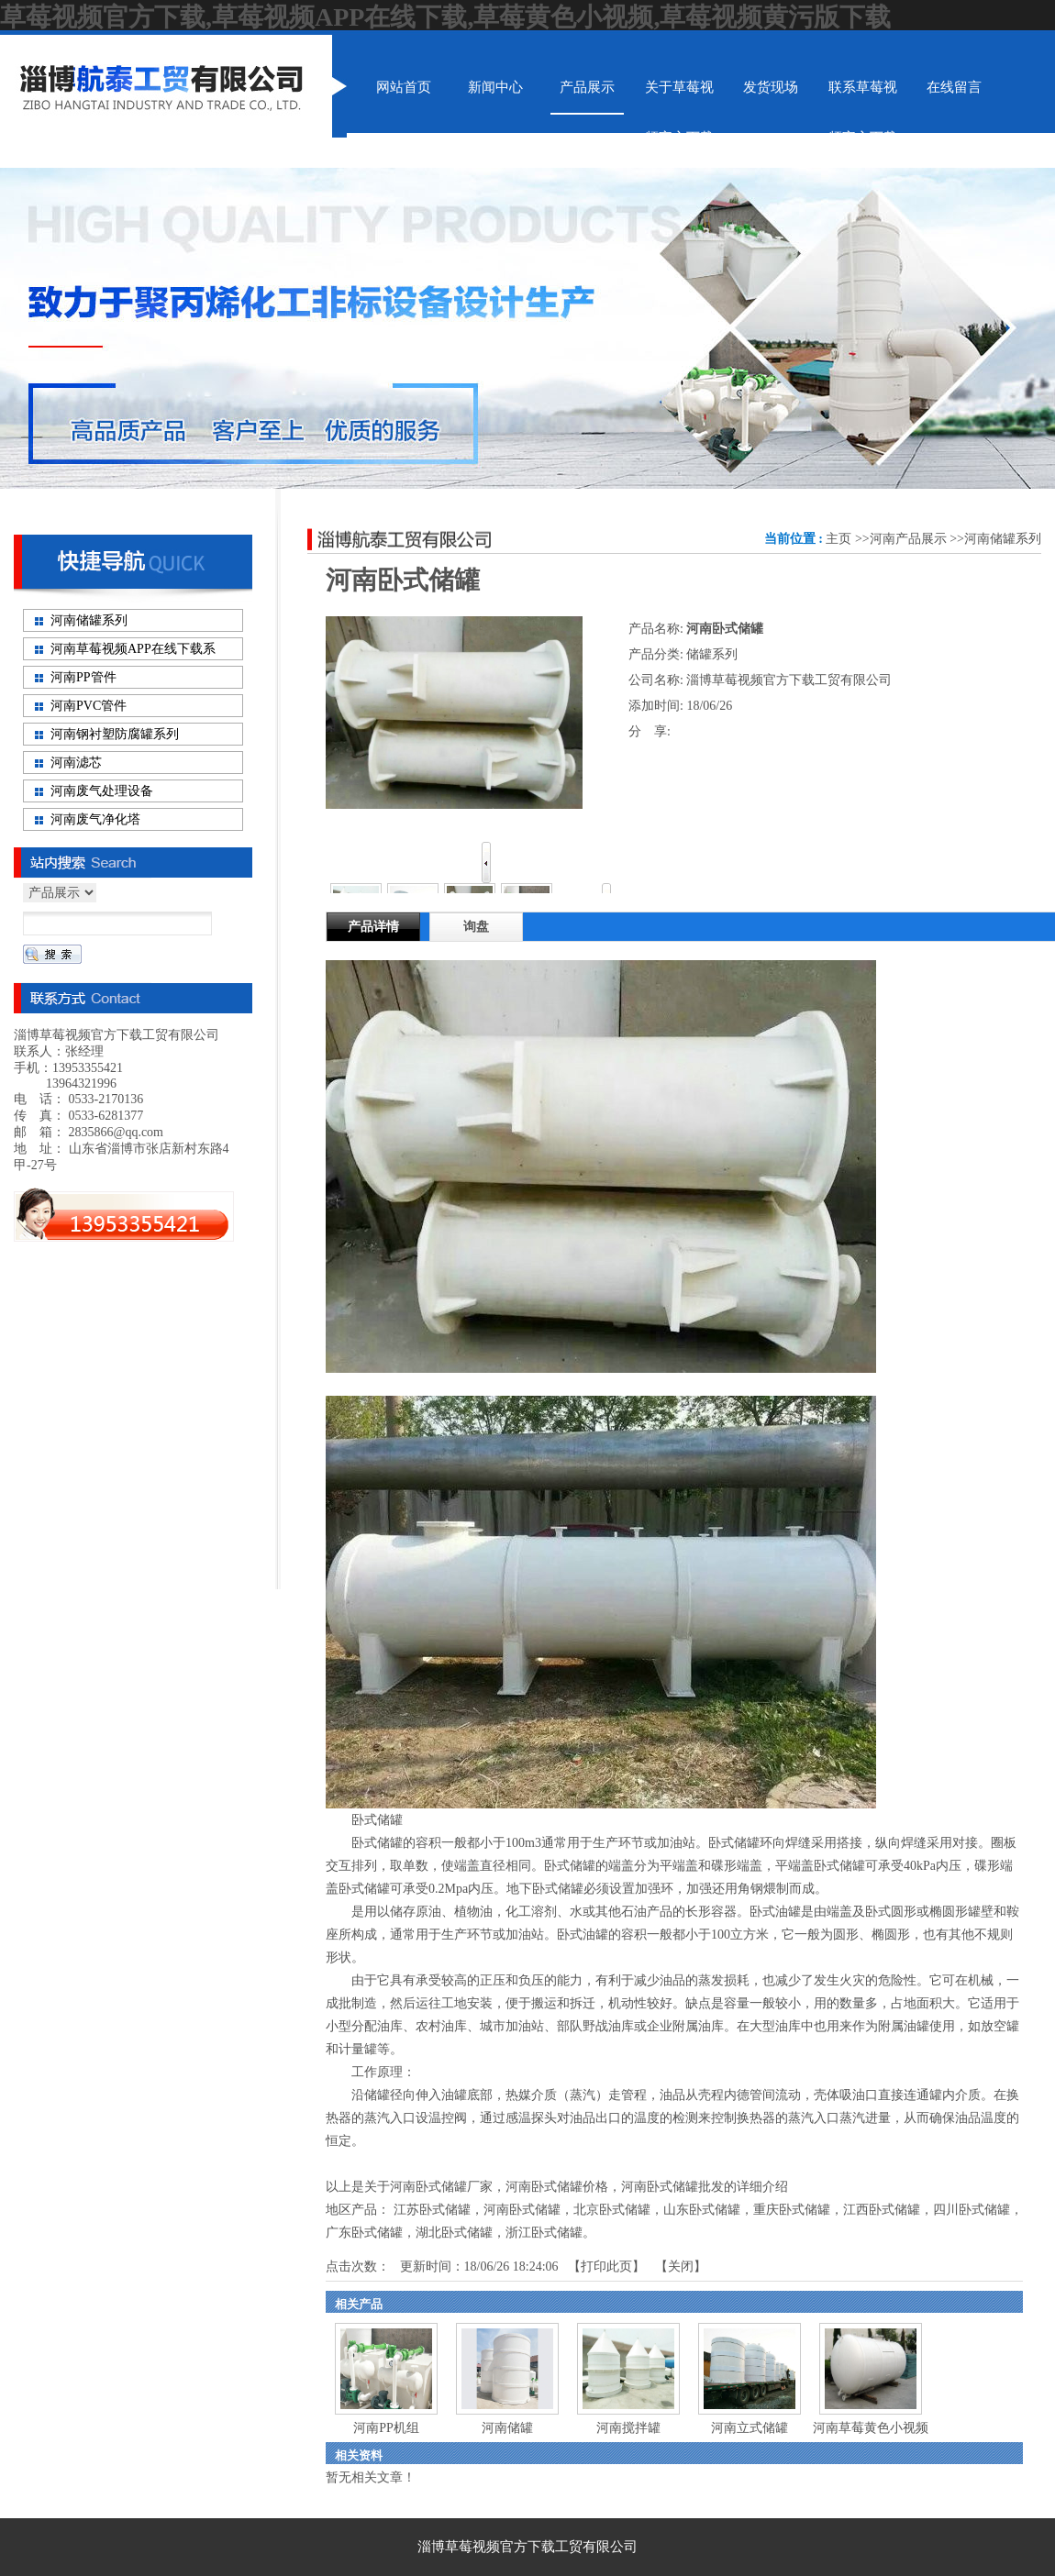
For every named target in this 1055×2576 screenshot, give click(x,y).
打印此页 (606, 2266)
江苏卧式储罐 (432, 2210)
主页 (838, 539)
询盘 (476, 927)
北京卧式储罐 (611, 2210)
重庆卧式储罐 (791, 2210)
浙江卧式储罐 (544, 2232)
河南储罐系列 (1002, 539)
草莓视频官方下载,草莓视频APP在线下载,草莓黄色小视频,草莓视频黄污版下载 (445, 17)
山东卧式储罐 (701, 2210)
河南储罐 (507, 2428)
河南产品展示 (908, 539)
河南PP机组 (386, 2428)
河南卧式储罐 (522, 2210)
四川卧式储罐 (971, 2210)
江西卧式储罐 (881, 2210)
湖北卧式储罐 (454, 2232)
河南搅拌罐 (628, 2428)
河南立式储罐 (749, 2428)
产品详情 (373, 927)
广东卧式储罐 (364, 2232)
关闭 (681, 2266)
